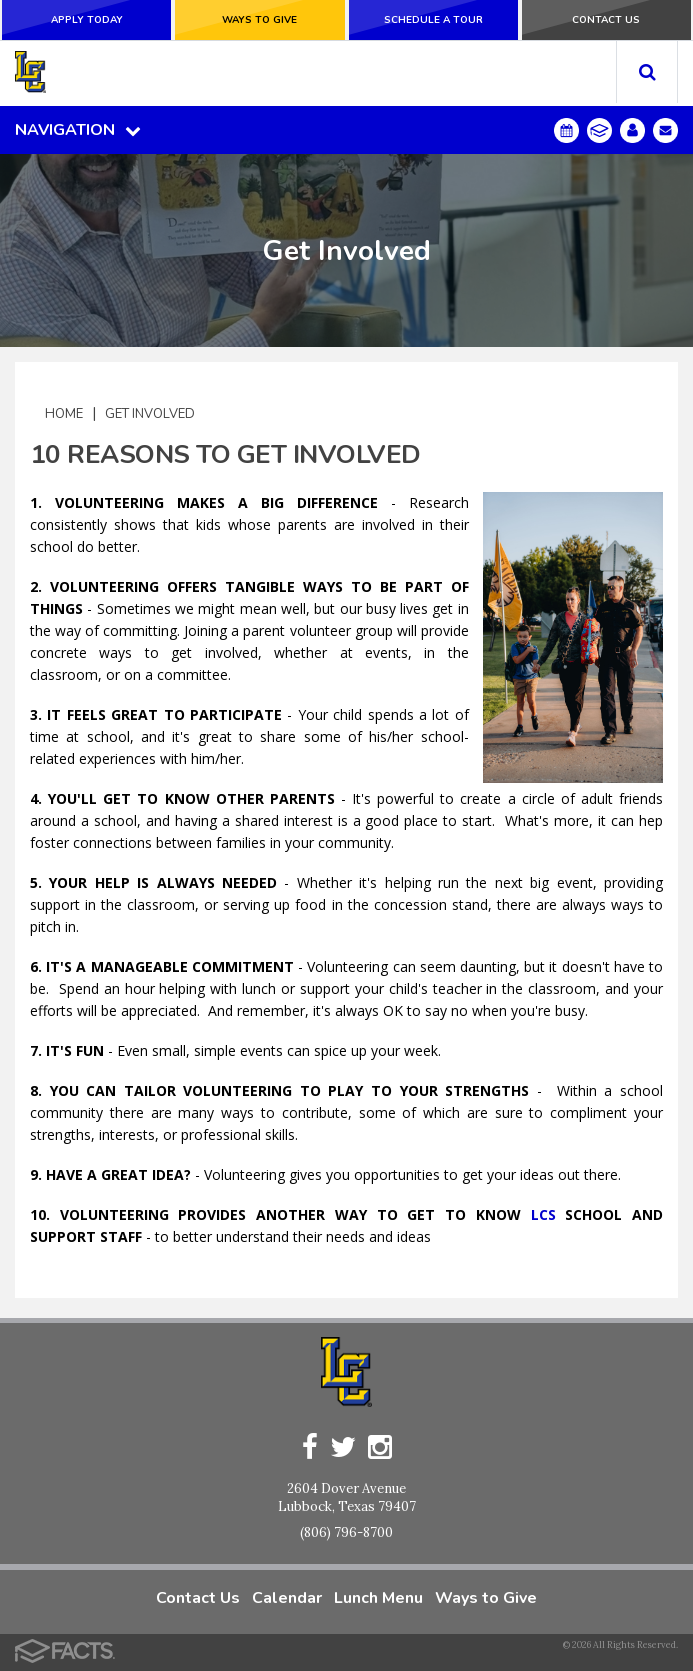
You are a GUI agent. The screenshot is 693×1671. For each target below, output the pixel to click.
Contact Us (606, 20)
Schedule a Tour (433, 20)
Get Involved (150, 413)
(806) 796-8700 (346, 1532)
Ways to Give (259, 20)
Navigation (78, 130)
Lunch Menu (378, 1598)
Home (64, 413)
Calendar (287, 1598)
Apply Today (87, 20)
